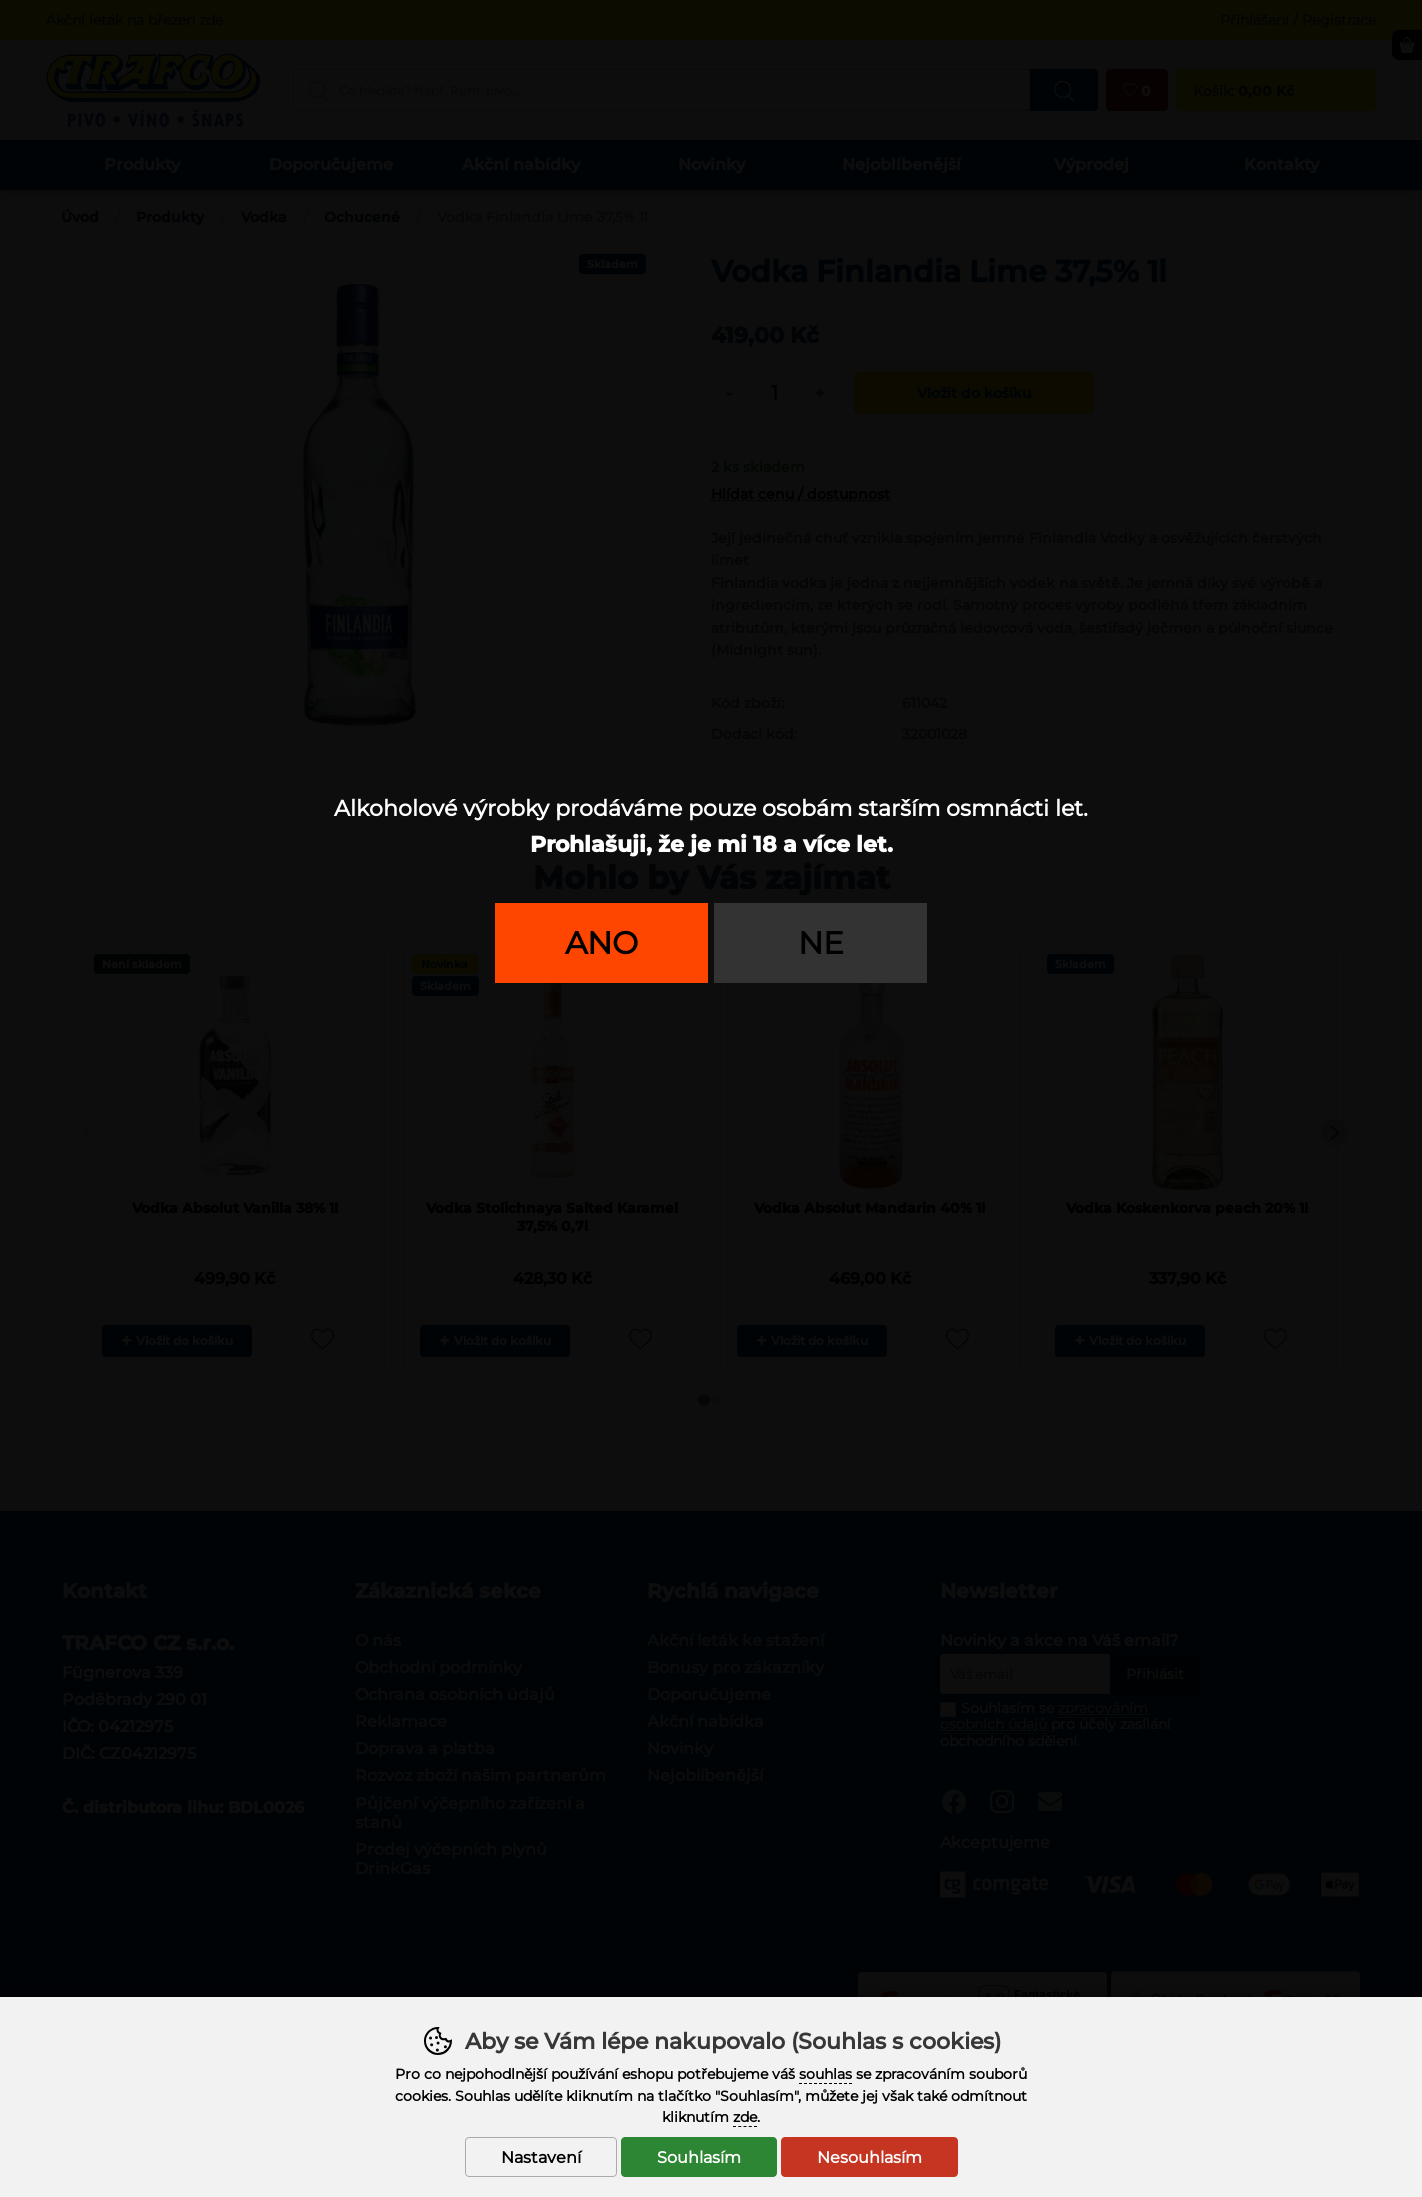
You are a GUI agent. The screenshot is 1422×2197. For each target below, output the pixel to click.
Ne (821, 943)
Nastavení (541, 2157)
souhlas (825, 2074)
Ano (601, 943)
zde (745, 2117)
